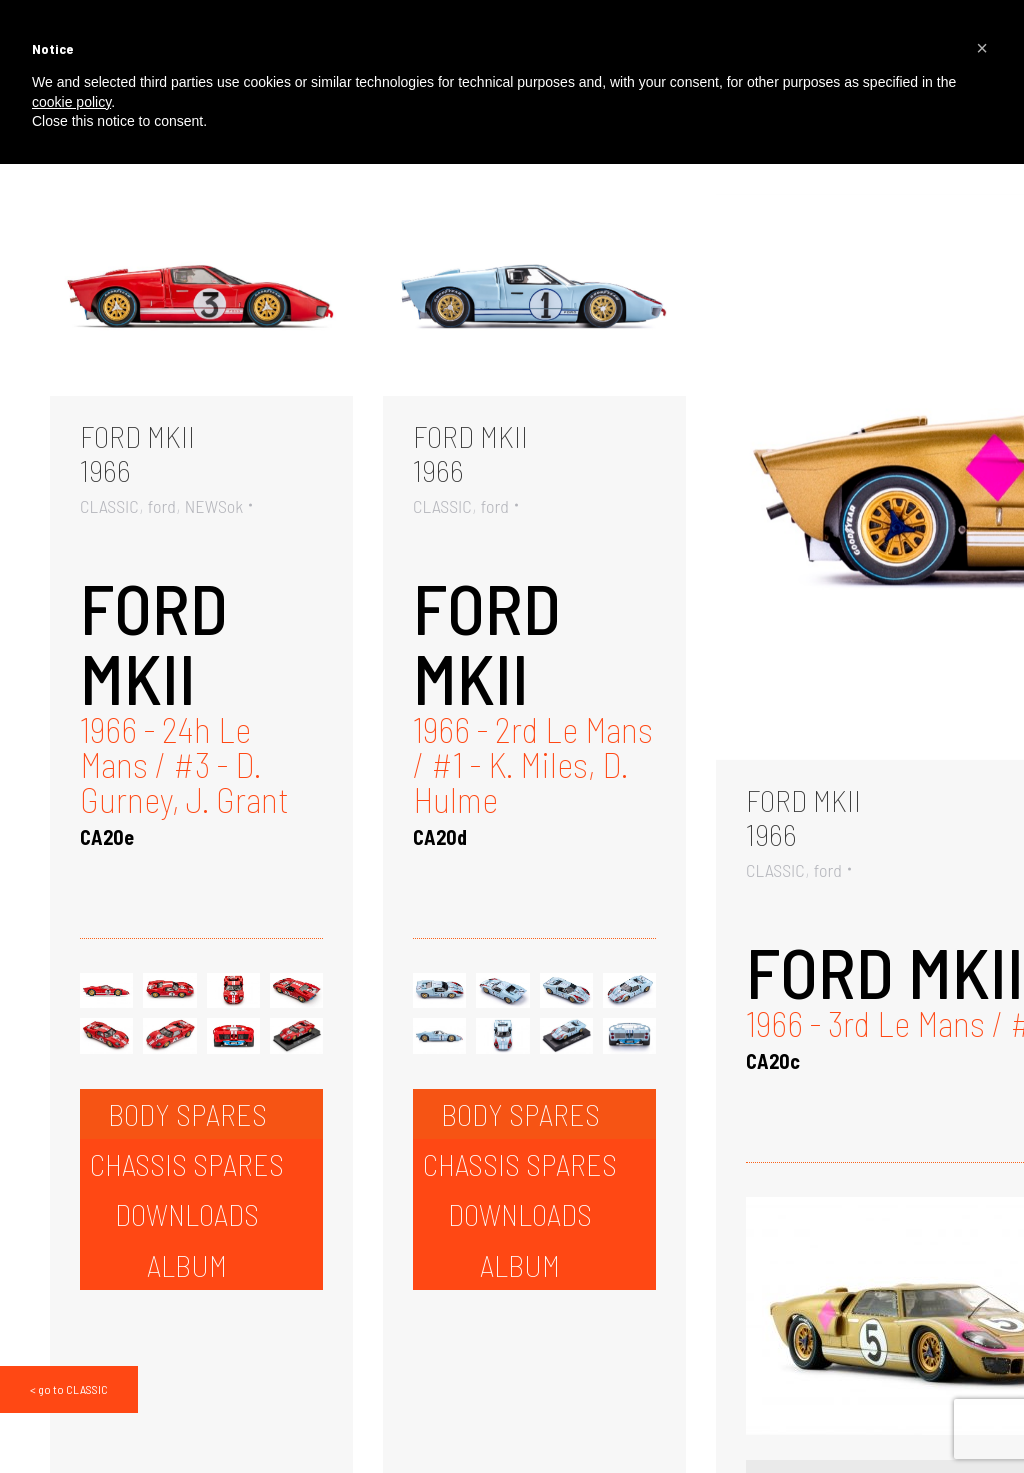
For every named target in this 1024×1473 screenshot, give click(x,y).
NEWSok (214, 506)
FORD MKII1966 (137, 453)
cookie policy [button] (71, 102)
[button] (982, 48)
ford (162, 506)
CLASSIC (109, 506)
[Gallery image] (201, 295)
